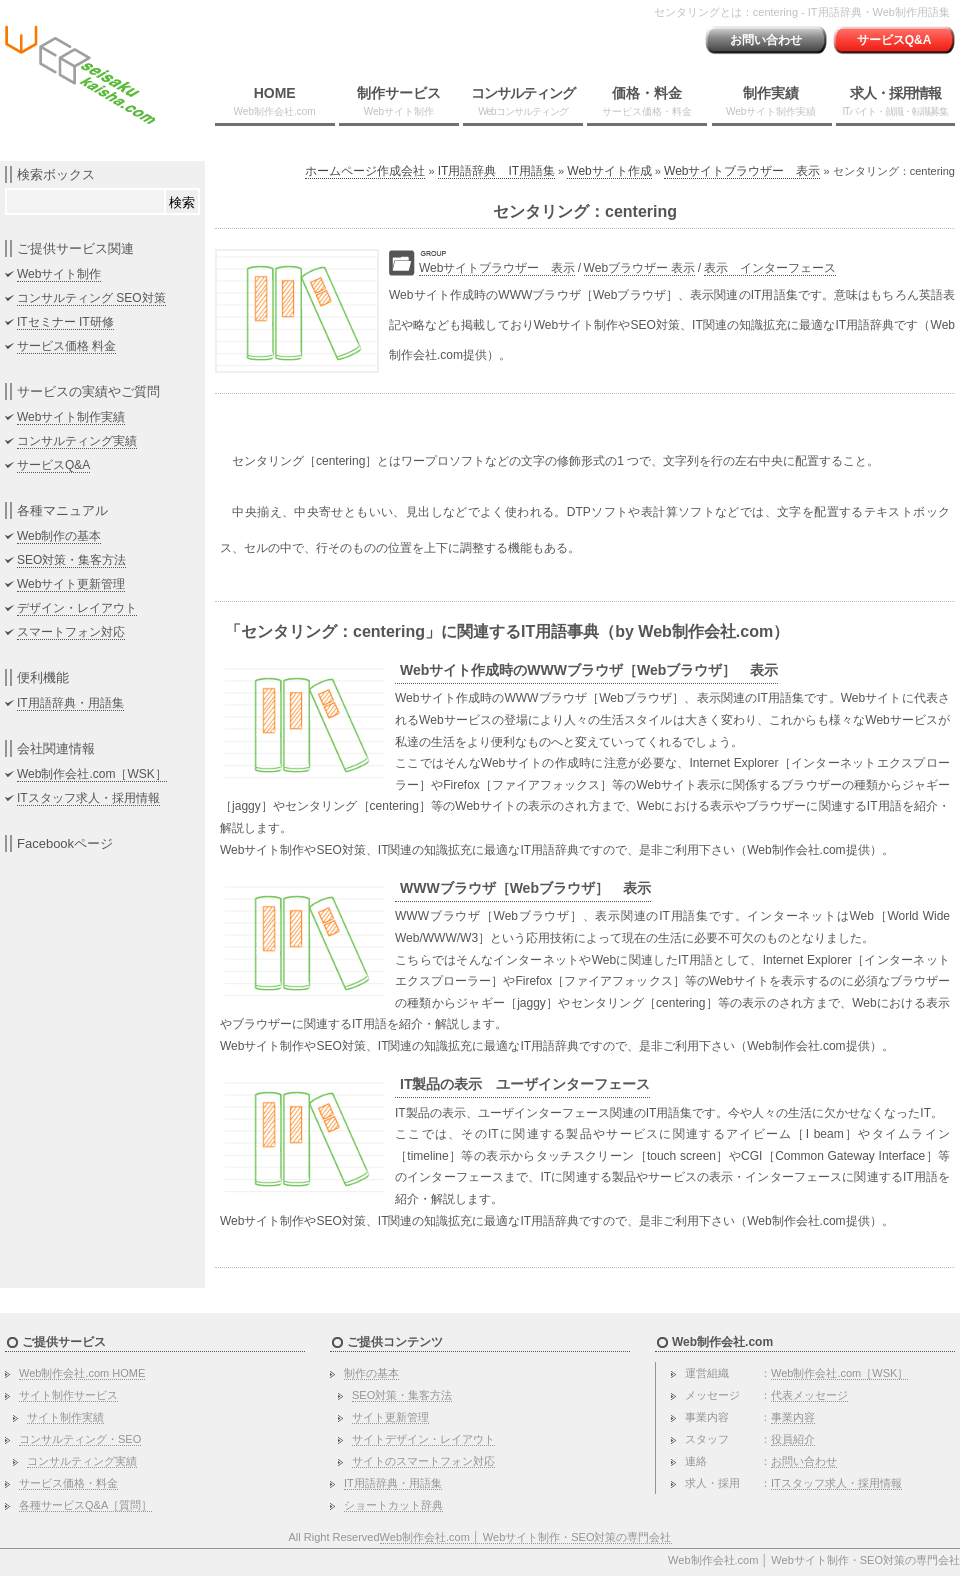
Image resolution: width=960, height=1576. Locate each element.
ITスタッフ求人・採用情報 (88, 798)
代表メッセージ (809, 1395)
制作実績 (771, 101)
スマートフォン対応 (71, 632)
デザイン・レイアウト (77, 608)
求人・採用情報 (895, 101)
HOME (275, 101)
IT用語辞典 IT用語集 (496, 171)
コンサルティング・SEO (80, 1439)
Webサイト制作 (59, 274)
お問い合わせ (766, 40)
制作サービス (399, 101)
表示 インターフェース (770, 268)
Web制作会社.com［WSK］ (92, 774)
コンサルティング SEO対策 (91, 298)
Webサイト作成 (609, 171)
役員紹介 (793, 1439)
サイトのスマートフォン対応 (423, 1461)
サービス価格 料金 (66, 346)
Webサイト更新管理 (71, 584)
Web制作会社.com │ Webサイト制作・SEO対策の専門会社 (526, 1537)
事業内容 (793, 1417)
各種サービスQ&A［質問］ (85, 1505)
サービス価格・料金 (68, 1483)
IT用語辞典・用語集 (70, 703)
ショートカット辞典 (393, 1505)
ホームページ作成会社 (365, 171)
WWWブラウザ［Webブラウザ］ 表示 (525, 888)
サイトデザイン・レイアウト (423, 1439)
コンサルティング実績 (77, 441)
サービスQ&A (894, 40)
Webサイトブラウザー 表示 (742, 171)
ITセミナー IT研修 (65, 322)
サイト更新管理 (390, 1417)
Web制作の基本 (59, 536)
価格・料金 (647, 101)
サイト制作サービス (68, 1395)
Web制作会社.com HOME (82, 1373)
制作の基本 (371, 1373)
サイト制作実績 (65, 1417)
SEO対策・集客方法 (71, 560)
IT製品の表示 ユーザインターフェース (525, 1084)
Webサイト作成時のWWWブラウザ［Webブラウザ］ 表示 (589, 670)
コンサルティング (523, 101)
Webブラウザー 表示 (640, 268)
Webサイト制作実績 (71, 417)
